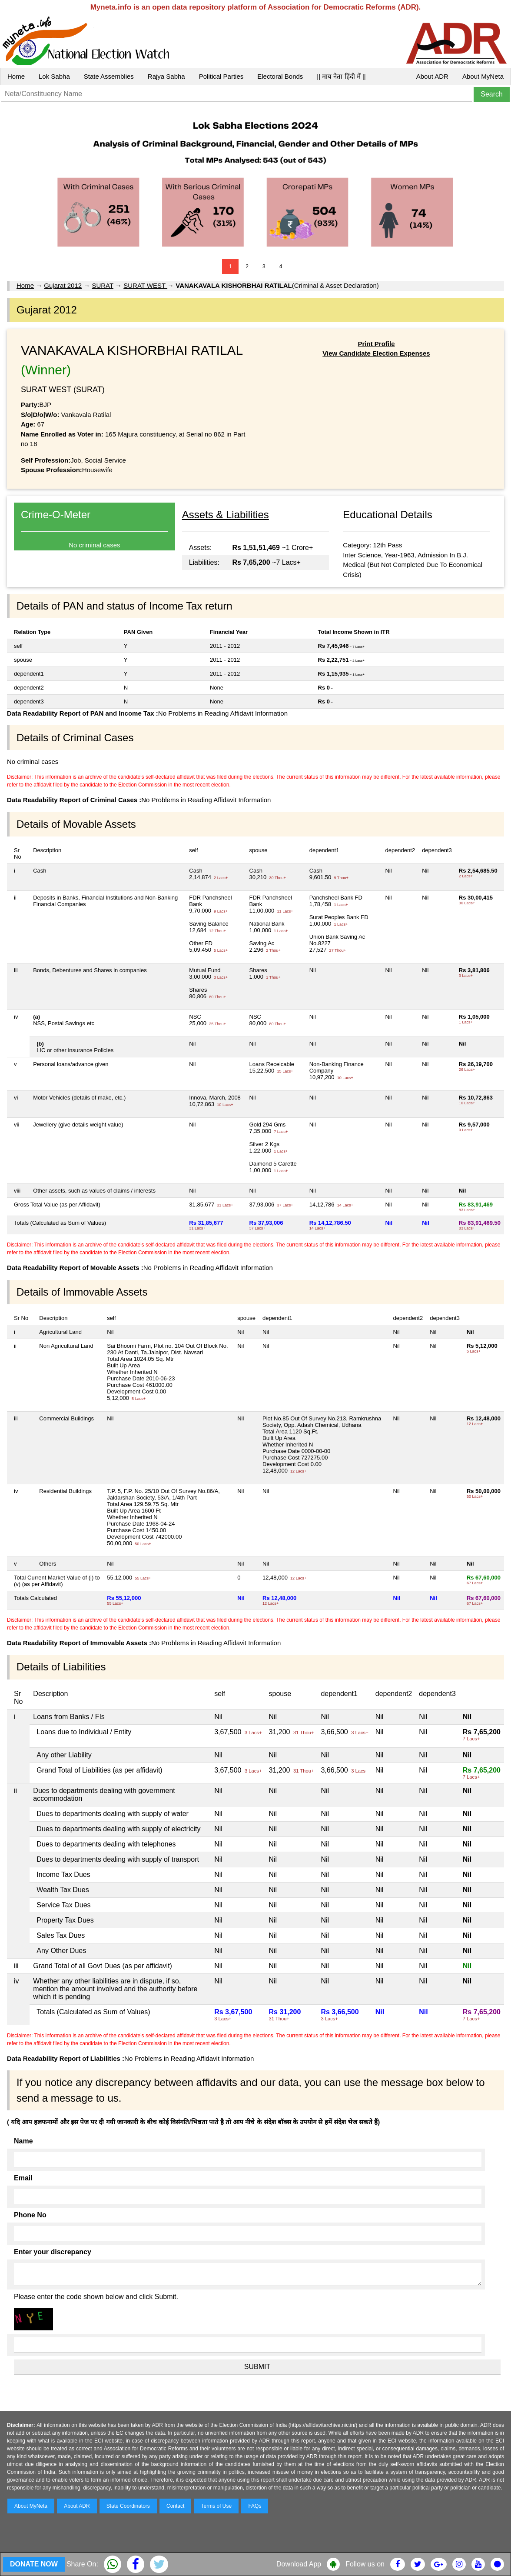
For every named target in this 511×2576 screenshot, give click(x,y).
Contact (175, 2506)
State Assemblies (109, 76)
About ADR (432, 76)
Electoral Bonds (280, 76)
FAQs (254, 2506)
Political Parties (221, 76)
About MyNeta (483, 76)
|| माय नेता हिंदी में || (341, 76)
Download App (298, 2564)
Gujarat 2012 (63, 285)
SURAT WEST (145, 285)
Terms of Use (216, 2506)
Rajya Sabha (166, 76)
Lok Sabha (54, 76)
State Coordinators (128, 2506)
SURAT (102, 285)
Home (16, 76)
